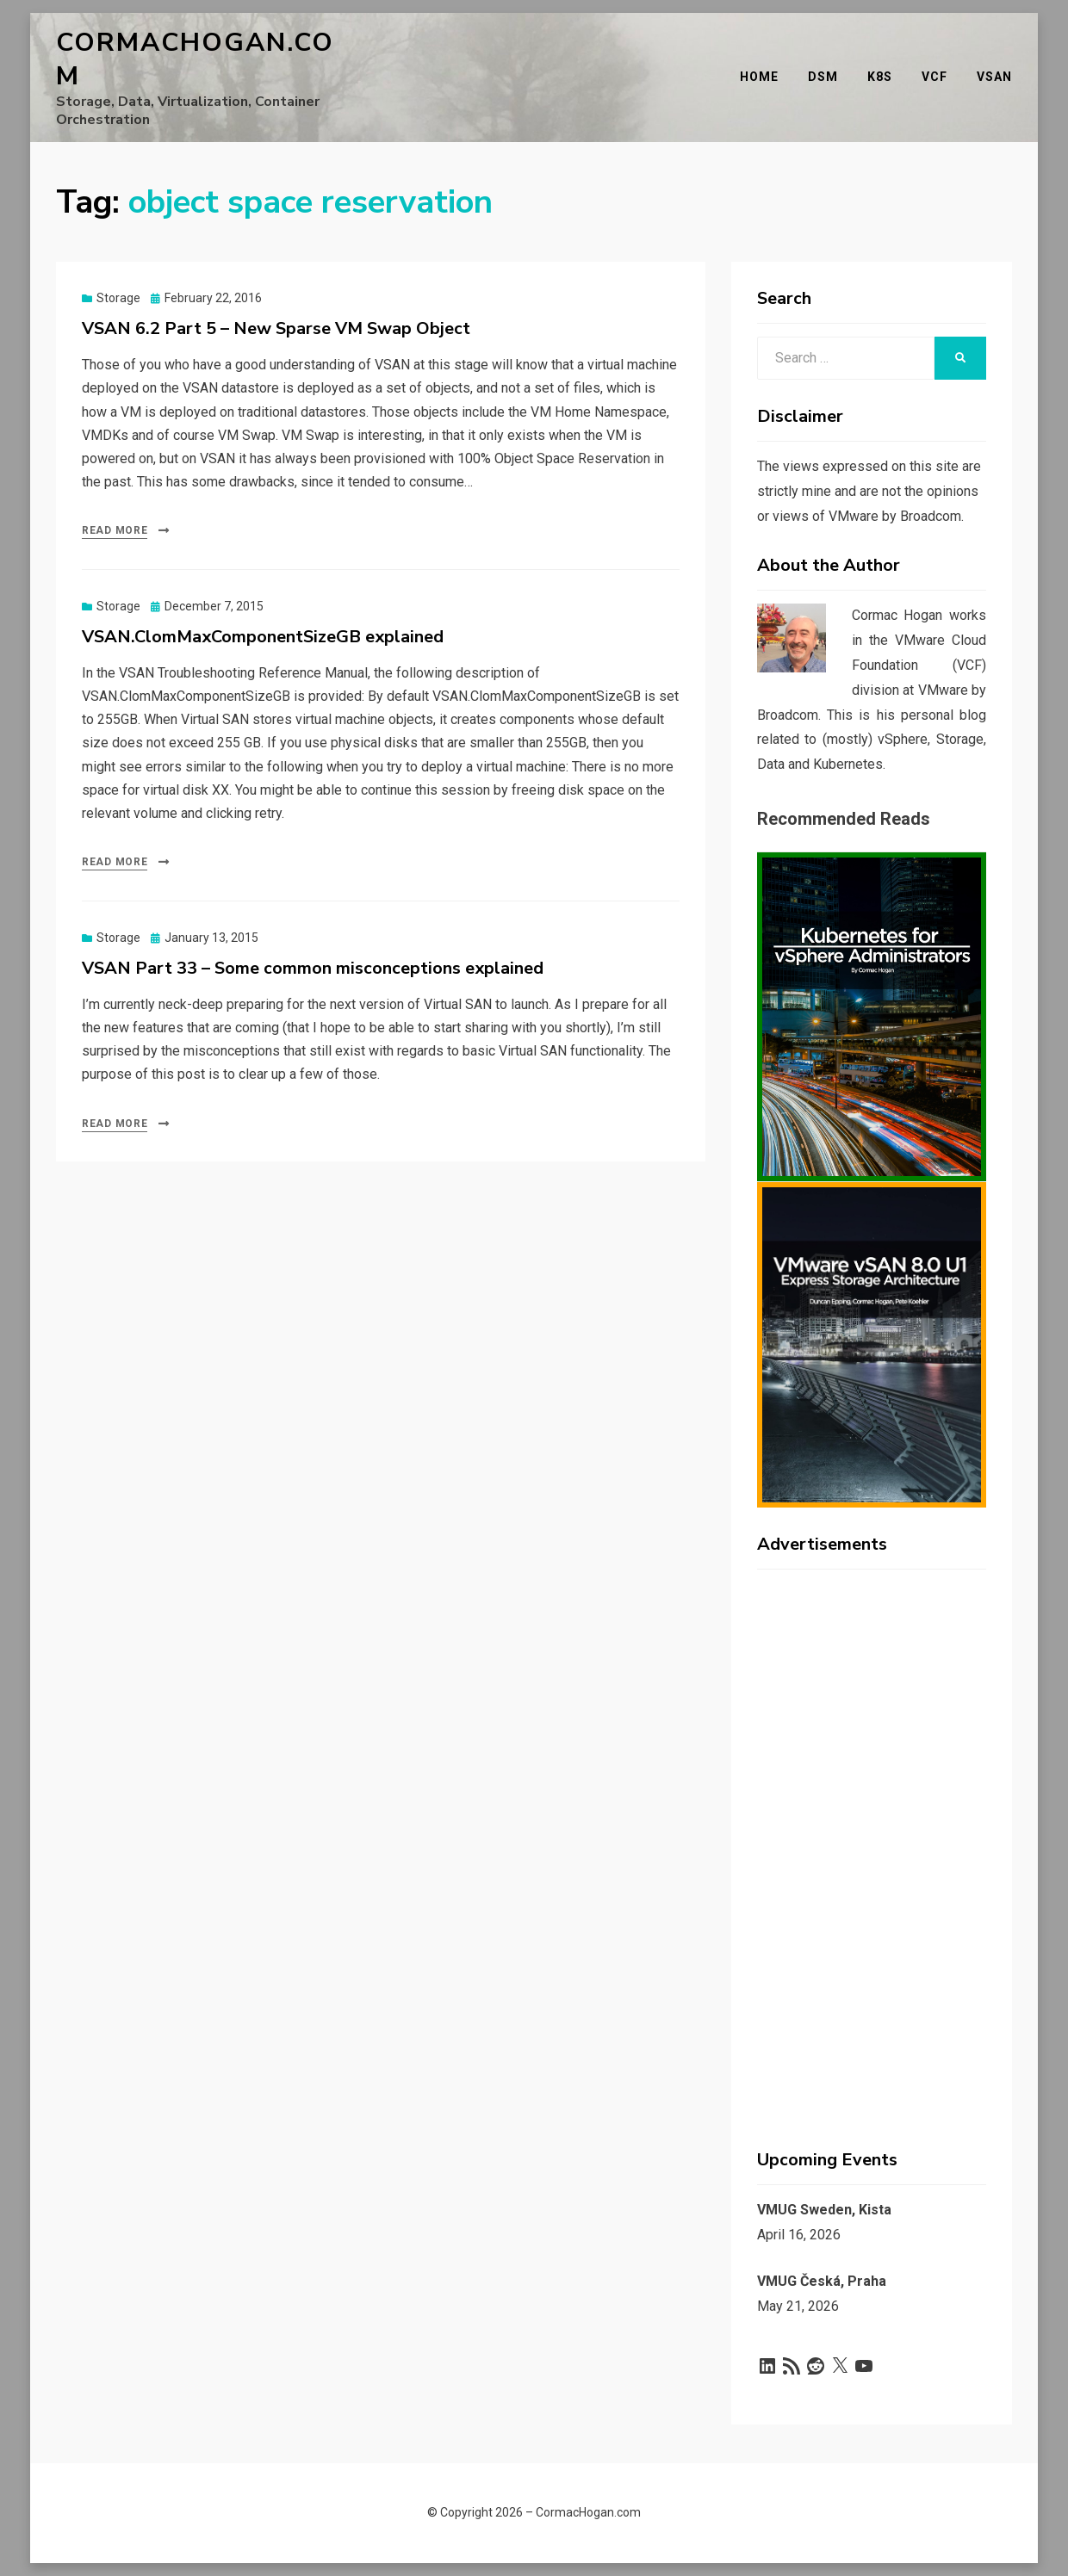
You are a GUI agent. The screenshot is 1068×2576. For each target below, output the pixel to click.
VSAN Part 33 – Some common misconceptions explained (312, 968)
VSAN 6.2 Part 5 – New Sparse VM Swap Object (276, 328)
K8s (879, 77)
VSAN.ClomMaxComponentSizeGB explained (263, 636)
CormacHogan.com (195, 59)
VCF (934, 77)
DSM (823, 77)
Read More (114, 530)
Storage (118, 298)
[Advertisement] (871, 1840)
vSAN (994, 77)
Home (759, 77)
